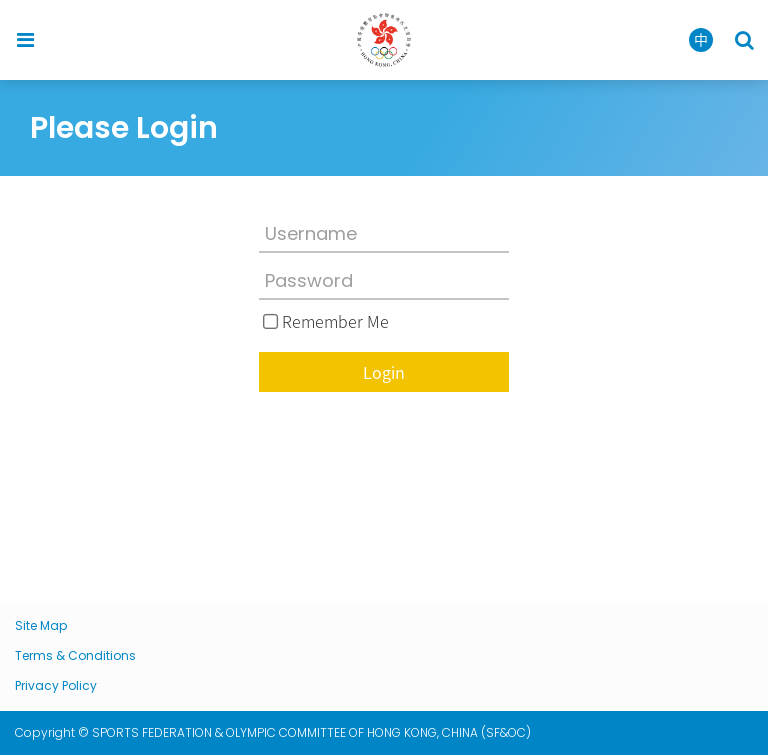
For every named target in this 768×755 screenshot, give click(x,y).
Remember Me (335, 321)
